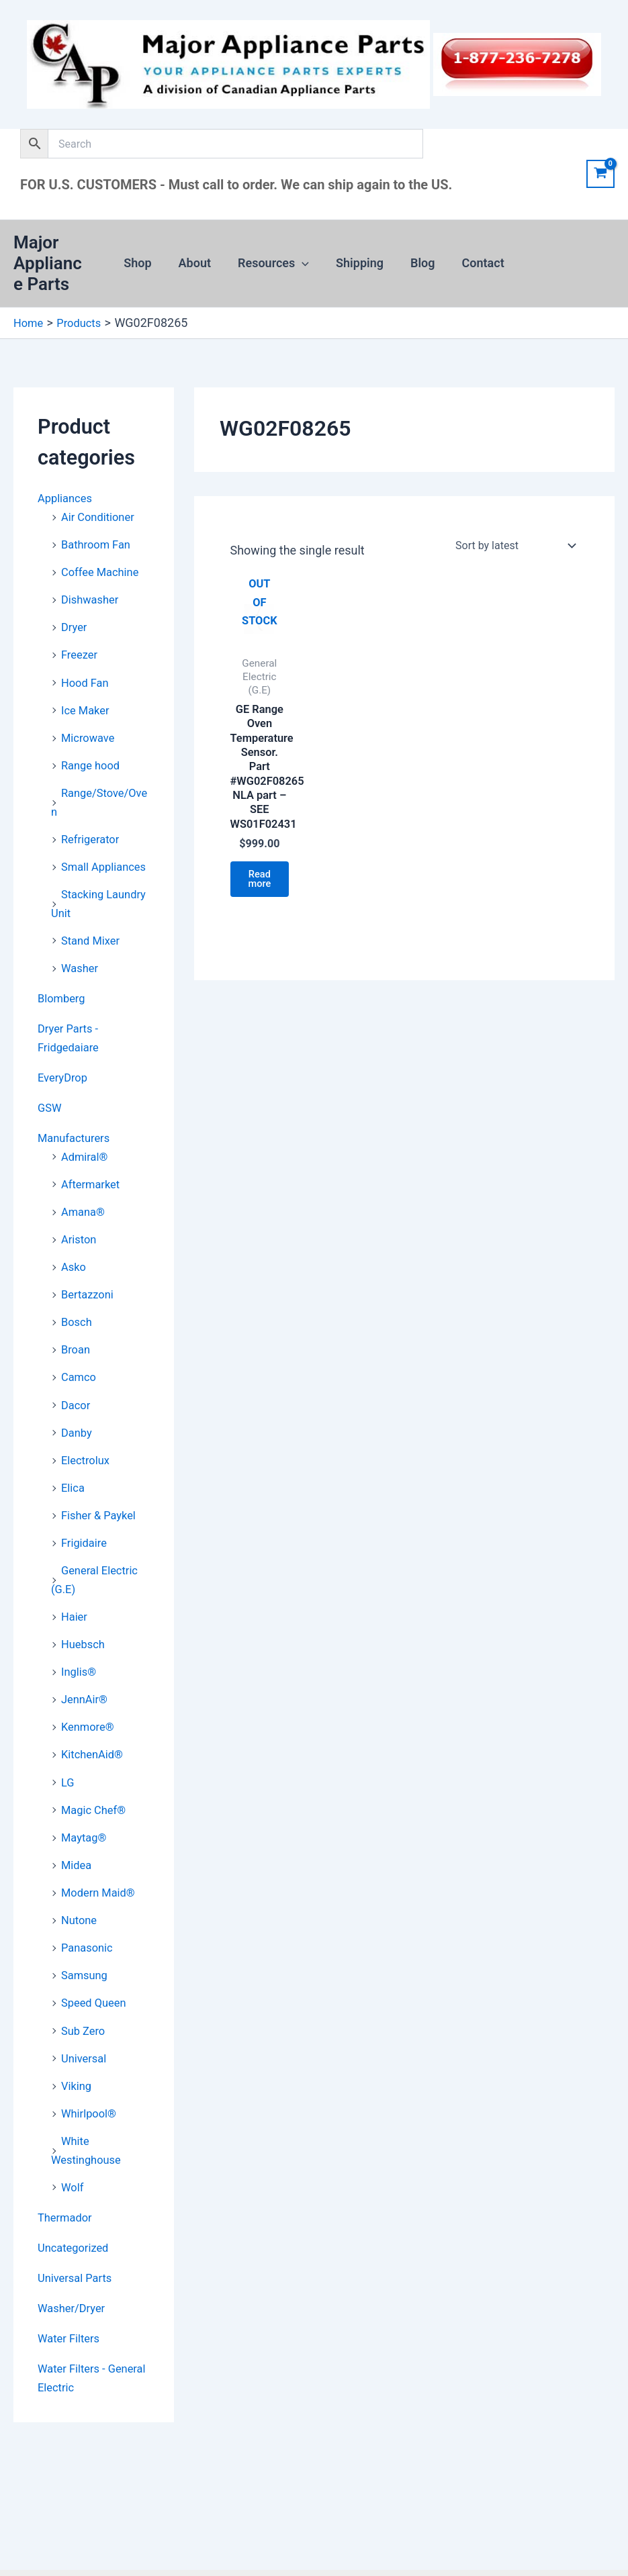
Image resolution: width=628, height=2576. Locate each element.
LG (68, 1780)
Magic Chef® (96, 1807)
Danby (78, 1436)
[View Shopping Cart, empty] (600, 174)
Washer (81, 978)
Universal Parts (78, 2268)
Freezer (81, 652)
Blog (418, 263)
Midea (78, 1861)
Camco (80, 1381)
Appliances (67, 498)
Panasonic (89, 1943)
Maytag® (86, 1834)
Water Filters (71, 2328)
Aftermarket (93, 1191)
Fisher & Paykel (102, 1517)
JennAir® (86, 1698)
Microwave (90, 733)
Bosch (78, 1327)
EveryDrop (65, 1086)
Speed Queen (96, 1998)
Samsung (86, 1970)
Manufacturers (77, 1146)
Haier (75, 1617)
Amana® (85, 1218)
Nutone (80, 1916)
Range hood (93, 760)
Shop (144, 263)
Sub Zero (85, 2024)
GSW (51, 1115)
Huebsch (85, 1644)
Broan (77, 1354)
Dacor (77, 1408)
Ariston (80, 1245)
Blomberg (63, 1008)
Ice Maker (87, 706)
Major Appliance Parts (52, 263)
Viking (77, 2079)
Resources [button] (274, 263)
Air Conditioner (101, 516)
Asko (74, 1273)
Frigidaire (86, 1544)
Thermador (67, 2208)
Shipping (358, 263)
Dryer (75, 625)
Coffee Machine (103, 570)
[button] (303, 263)
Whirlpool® (91, 2106)
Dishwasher (92, 597)
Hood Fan (87, 679)
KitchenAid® (95, 1753)
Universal (86, 2052)
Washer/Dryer (74, 2298)
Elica (74, 1490)
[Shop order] (514, 545)
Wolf (73, 2179)
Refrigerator (93, 833)
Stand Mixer (93, 951)
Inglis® (80, 1671)
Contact (476, 263)
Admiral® (86, 1164)
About (199, 263)
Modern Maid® (101, 1889)
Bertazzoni (89, 1299)
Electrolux (87, 1463)
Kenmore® (90, 1726)
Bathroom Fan (99, 543)
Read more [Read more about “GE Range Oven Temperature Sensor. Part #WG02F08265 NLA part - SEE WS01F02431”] (263, 895)
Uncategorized (77, 2239)
